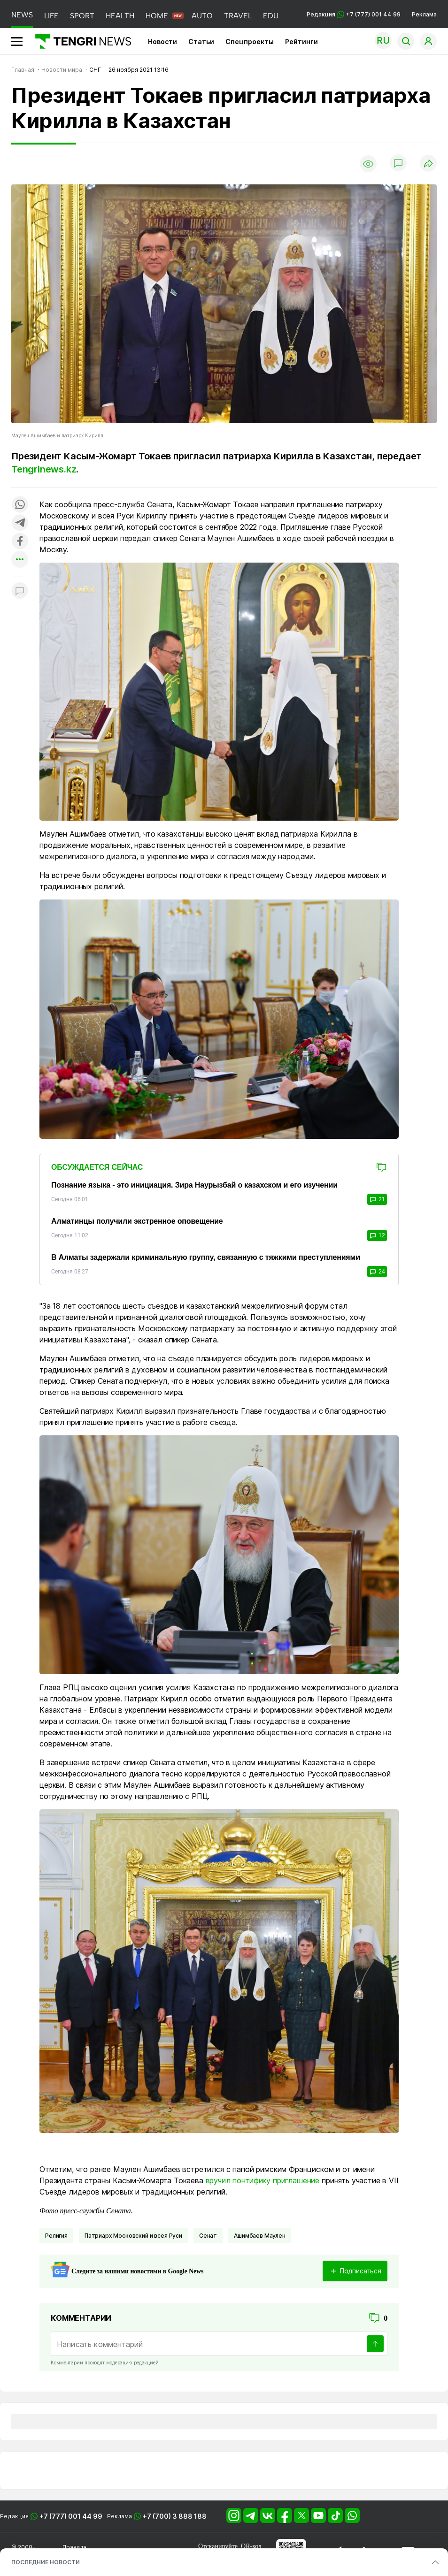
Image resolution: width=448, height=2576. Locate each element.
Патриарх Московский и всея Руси (133, 2235)
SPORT (82, 15)
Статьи (201, 42)
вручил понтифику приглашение (263, 2180)
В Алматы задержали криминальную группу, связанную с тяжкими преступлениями (205, 1257)
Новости (162, 42)
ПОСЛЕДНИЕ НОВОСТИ (45, 2562)
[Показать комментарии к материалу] (19, 591)
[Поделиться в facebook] (19, 542)
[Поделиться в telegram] (19, 523)
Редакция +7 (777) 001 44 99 (354, 14)
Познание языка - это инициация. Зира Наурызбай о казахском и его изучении (194, 1185)
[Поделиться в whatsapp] (19, 505)
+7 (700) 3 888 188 (175, 2516)
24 (377, 1271)
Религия (56, 2235)
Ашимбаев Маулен (260, 2235)
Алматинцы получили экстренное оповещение (137, 1221)
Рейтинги (301, 42)
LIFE (51, 15)
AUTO (202, 15)
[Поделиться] (428, 164)
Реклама (424, 14)
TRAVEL (238, 15)
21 (377, 1199)
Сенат (208, 2235)
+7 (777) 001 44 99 (70, 2516)
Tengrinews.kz (43, 469)
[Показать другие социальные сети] (19, 560)
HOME (157, 15)
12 (377, 1235)
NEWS (22, 14)
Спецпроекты (249, 42)
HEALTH (120, 15)
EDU (270, 15)
